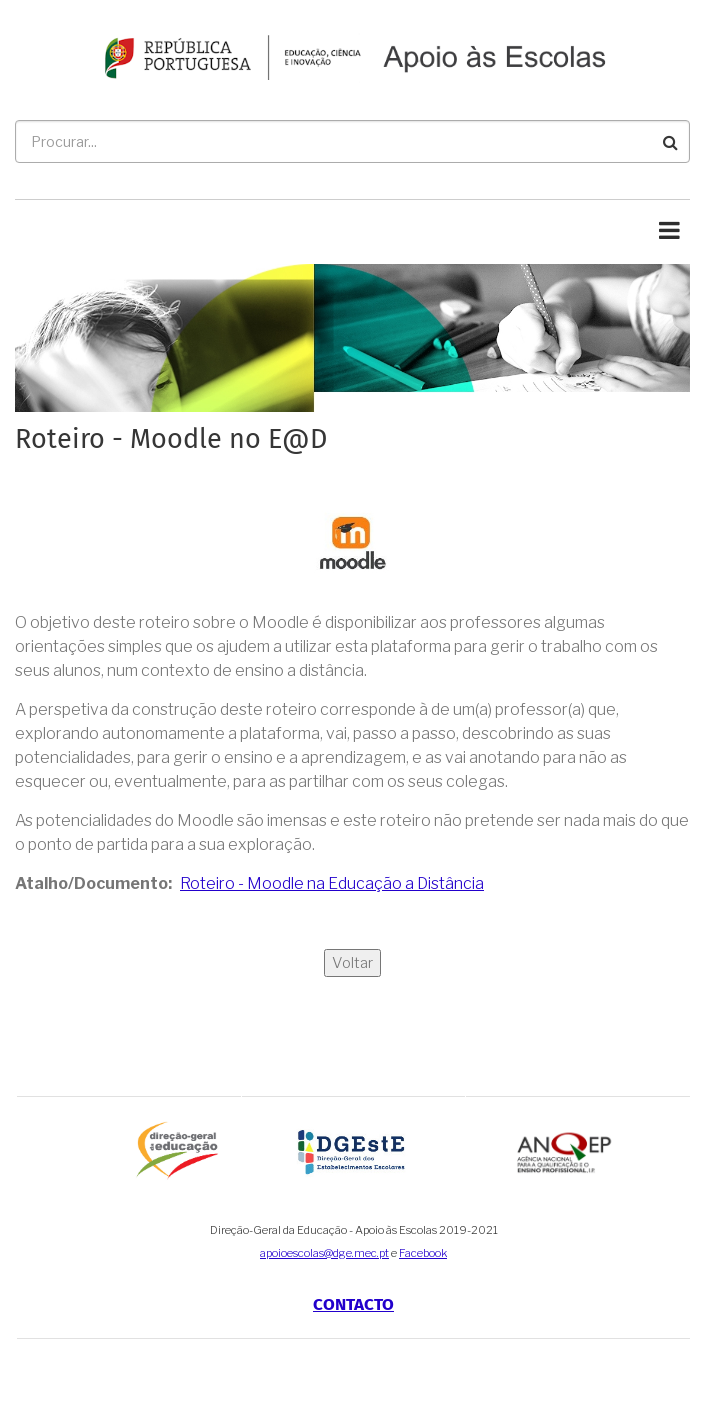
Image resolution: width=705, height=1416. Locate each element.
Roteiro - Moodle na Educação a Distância (332, 883)
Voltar (352, 963)
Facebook (423, 1253)
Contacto (353, 1304)
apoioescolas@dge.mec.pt (324, 1253)
